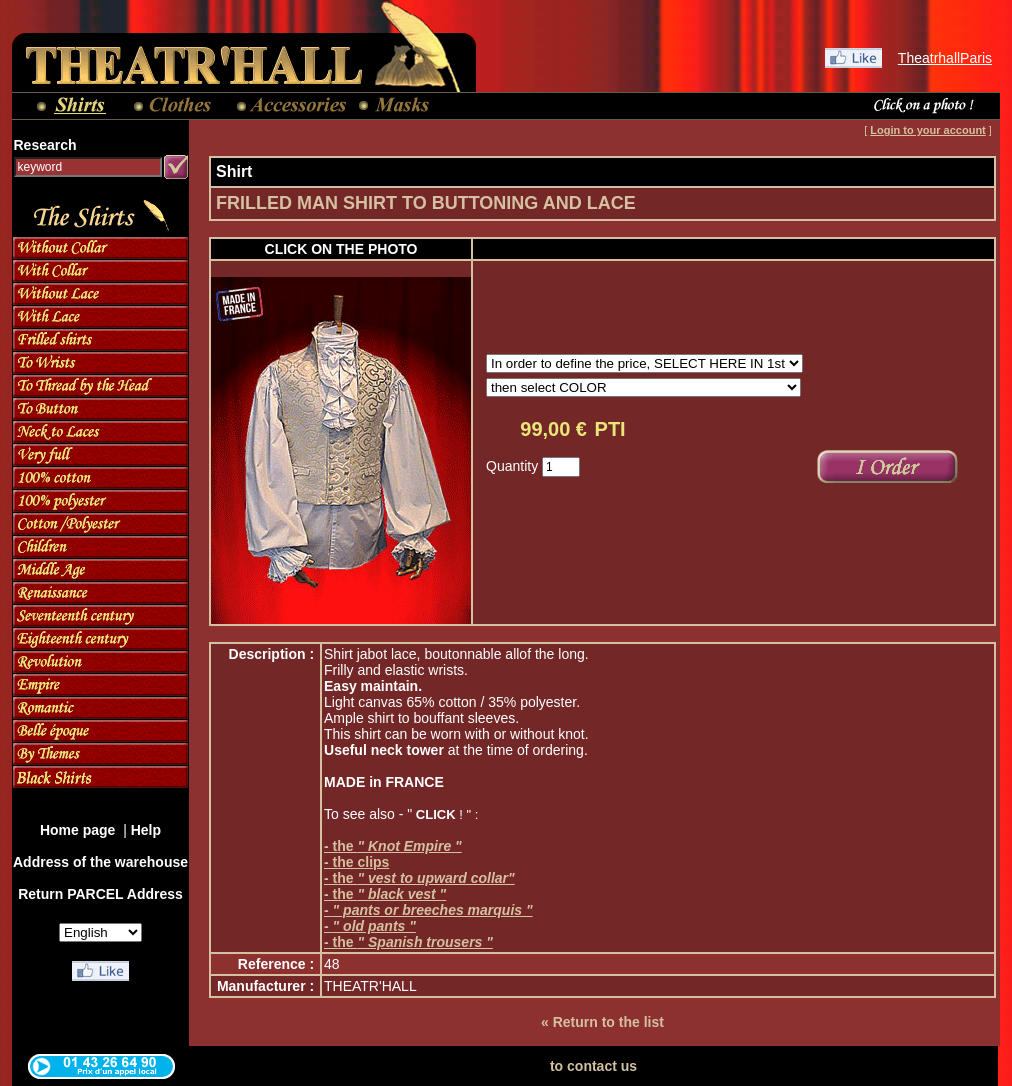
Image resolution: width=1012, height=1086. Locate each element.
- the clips (356, 862)
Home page (79, 830)
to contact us (593, 1066)
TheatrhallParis (945, 58)
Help (146, 830)
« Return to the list (602, 1022)
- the (393, 846)
